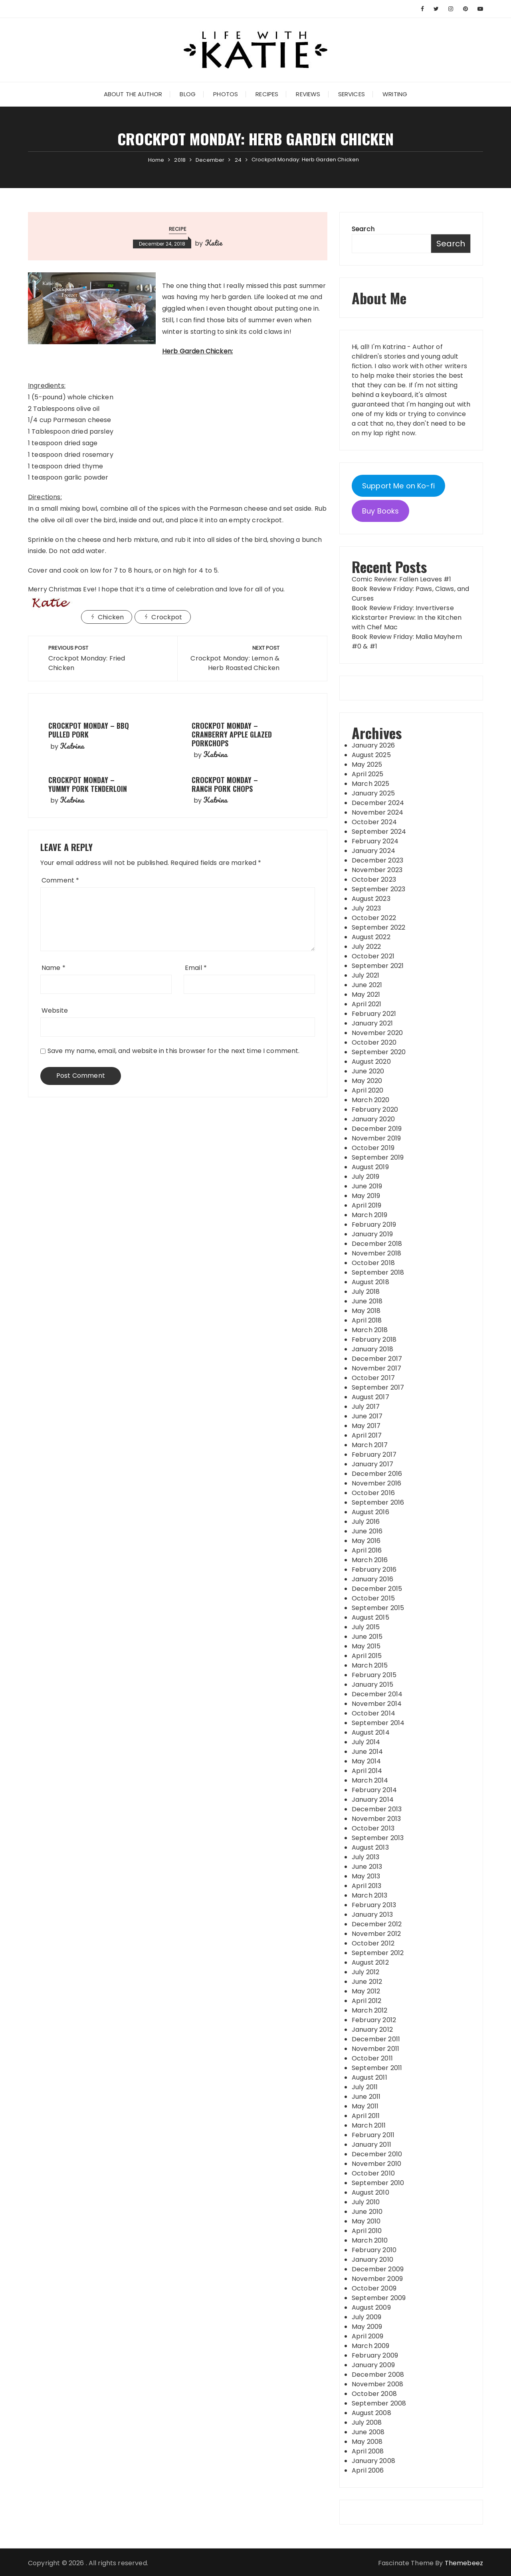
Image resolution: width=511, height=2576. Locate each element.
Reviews (308, 94)
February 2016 (374, 1569)
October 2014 (373, 1713)
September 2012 (378, 1952)
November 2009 (377, 2278)
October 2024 (374, 822)
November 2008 (377, 2384)
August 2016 (370, 1512)
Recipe (177, 229)
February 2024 (375, 841)
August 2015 (370, 1617)
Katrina (72, 746)
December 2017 (377, 1358)
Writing (394, 94)
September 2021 (378, 965)
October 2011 (372, 2058)
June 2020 (368, 1071)
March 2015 (370, 1665)
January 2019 (372, 1234)
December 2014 (377, 1694)
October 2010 (373, 2173)
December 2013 (377, 1809)
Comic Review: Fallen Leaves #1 (402, 579)
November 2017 (376, 1368)
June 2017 (367, 1416)
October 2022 (374, 917)
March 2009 (371, 2345)
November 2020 (377, 1032)
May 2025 (367, 764)
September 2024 (379, 831)
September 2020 (379, 1052)
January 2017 (372, 1464)
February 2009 (375, 2355)
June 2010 (367, 2211)
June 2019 (367, 1186)
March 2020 (371, 1100)
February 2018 (374, 1339)
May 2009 (367, 2326)
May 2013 (366, 1876)
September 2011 (377, 2067)
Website (55, 1010)
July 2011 (365, 2087)
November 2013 (376, 1818)
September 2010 (378, 2182)
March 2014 (370, 1780)
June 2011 (366, 2096)
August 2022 (371, 937)
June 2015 (367, 1636)
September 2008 (379, 2403)
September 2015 (378, 1607)
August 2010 (370, 2192)
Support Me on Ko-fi (398, 486)
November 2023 (377, 870)
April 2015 (367, 1655)
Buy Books (380, 511)
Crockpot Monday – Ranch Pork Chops (225, 784)
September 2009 (379, 2297)
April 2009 (368, 2336)
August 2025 (371, 755)
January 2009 (373, 2365)
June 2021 (367, 985)
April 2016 (367, 1550)
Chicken (111, 617)
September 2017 (378, 1387)
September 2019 (378, 1157)
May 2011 (365, 2106)
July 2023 (366, 908)
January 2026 (373, 745)
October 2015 (373, 1598)
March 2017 (370, 1445)
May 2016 (366, 1540)
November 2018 (376, 1253)
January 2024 (373, 850)
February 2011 (373, 2135)
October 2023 (374, 879)
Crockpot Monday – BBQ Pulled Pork (89, 730)
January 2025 (373, 793)
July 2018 (366, 1291)
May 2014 (366, 1761)
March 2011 (369, 2125)
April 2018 (367, 1320)
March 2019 (370, 1215)
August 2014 (371, 1732)
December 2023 (377, 860)
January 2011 (371, 2144)
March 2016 (370, 1560)
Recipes (267, 94)
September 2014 (378, 1722)
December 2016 (377, 1473)
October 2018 (373, 1262)
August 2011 (369, 2077)
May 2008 (367, 2441)
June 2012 (367, 1981)
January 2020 (373, 1119)
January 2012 (372, 2029)
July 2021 (365, 975)
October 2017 (373, 1377)
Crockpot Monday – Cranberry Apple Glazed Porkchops (232, 734)
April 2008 (368, 2451)
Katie (214, 243)
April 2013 (367, 1885)
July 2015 (366, 1627)
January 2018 (372, 1349)
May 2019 (366, 1195)
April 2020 (368, 1090)
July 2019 (365, 1176)
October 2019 (373, 1147)
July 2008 (367, 2422)
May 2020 (367, 1080)
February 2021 (374, 1013)
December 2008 (378, 2374)
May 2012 (366, 1991)
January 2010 (372, 2259)
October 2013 (373, 1828)
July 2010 (366, 2202)
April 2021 (367, 1004)
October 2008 (374, 2393)
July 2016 (366, 1521)
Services (351, 94)
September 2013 (378, 1837)
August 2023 (371, 898)
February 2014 (374, 1790)
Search (363, 229)
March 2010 (370, 2240)
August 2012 (370, 1962)
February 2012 (374, 2020)
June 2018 (367, 1301)
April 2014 (367, 1770)
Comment (60, 880)
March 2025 (371, 783)
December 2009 (378, 2269)
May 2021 (366, 994)
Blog (188, 94)
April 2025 (368, 774)
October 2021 (373, 956)
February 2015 (374, 1675)
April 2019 (367, 1205)
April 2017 (367, 1435)
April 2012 (367, 2000)
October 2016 (373, 1492)
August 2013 (370, 1847)
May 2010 (366, 2221)
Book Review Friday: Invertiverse (403, 608)
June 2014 (367, 1751)
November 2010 (376, 2163)
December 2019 (377, 1128)
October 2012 (373, 1943)
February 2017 (374, 1454)
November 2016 (376, 1483)
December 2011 (376, 2039)
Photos (225, 94)
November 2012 (376, 1933)
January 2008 (373, 2460)
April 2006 (368, 2470)
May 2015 (366, 1646)
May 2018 (366, 1310)
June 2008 (368, 2432)
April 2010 (367, 2230)
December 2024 (378, 802)
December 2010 (377, 2154)
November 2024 (377, 812)
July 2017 (366, 1406)
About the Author (133, 94)
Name (53, 967)
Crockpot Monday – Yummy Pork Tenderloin (87, 784)
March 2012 (370, 2010)
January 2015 (372, 1684)
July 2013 (365, 1857)
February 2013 (374, 1905)
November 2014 (377, 1703)
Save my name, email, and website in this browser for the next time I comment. (174, 1051)
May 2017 (366, 1425)
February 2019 (374, 1224)
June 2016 (367, 1531)
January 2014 (373, 1799)
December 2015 (377, 1588)
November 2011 (375, 2048)
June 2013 (367, 1866)
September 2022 (378, 927)
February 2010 (374, 2250)
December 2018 (377, 1243)
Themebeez (464, 2563)
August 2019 (370, 1167)
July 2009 (366, 2317)
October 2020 (374, 1042)
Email (196, 967)
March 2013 (370, 1895)
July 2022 (366, 946)
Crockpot (166, 617)
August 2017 (370, 1397)
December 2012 (377, 1924)
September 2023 (378, 889)
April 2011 (366, 2115)
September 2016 (378, 1502)
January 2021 (372, 1023)
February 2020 (375, 1109)
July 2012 (365, 1972)
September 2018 (378, 1272)
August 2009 (371, 2307)
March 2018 (370, 1330)
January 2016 (372, 1579)
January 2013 (372, 1914)
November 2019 (376, 1138)
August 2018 (370, 1282)
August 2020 (371, 1061)
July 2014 (366, 1742)
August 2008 (371, 2412)
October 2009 (374, 2288)
